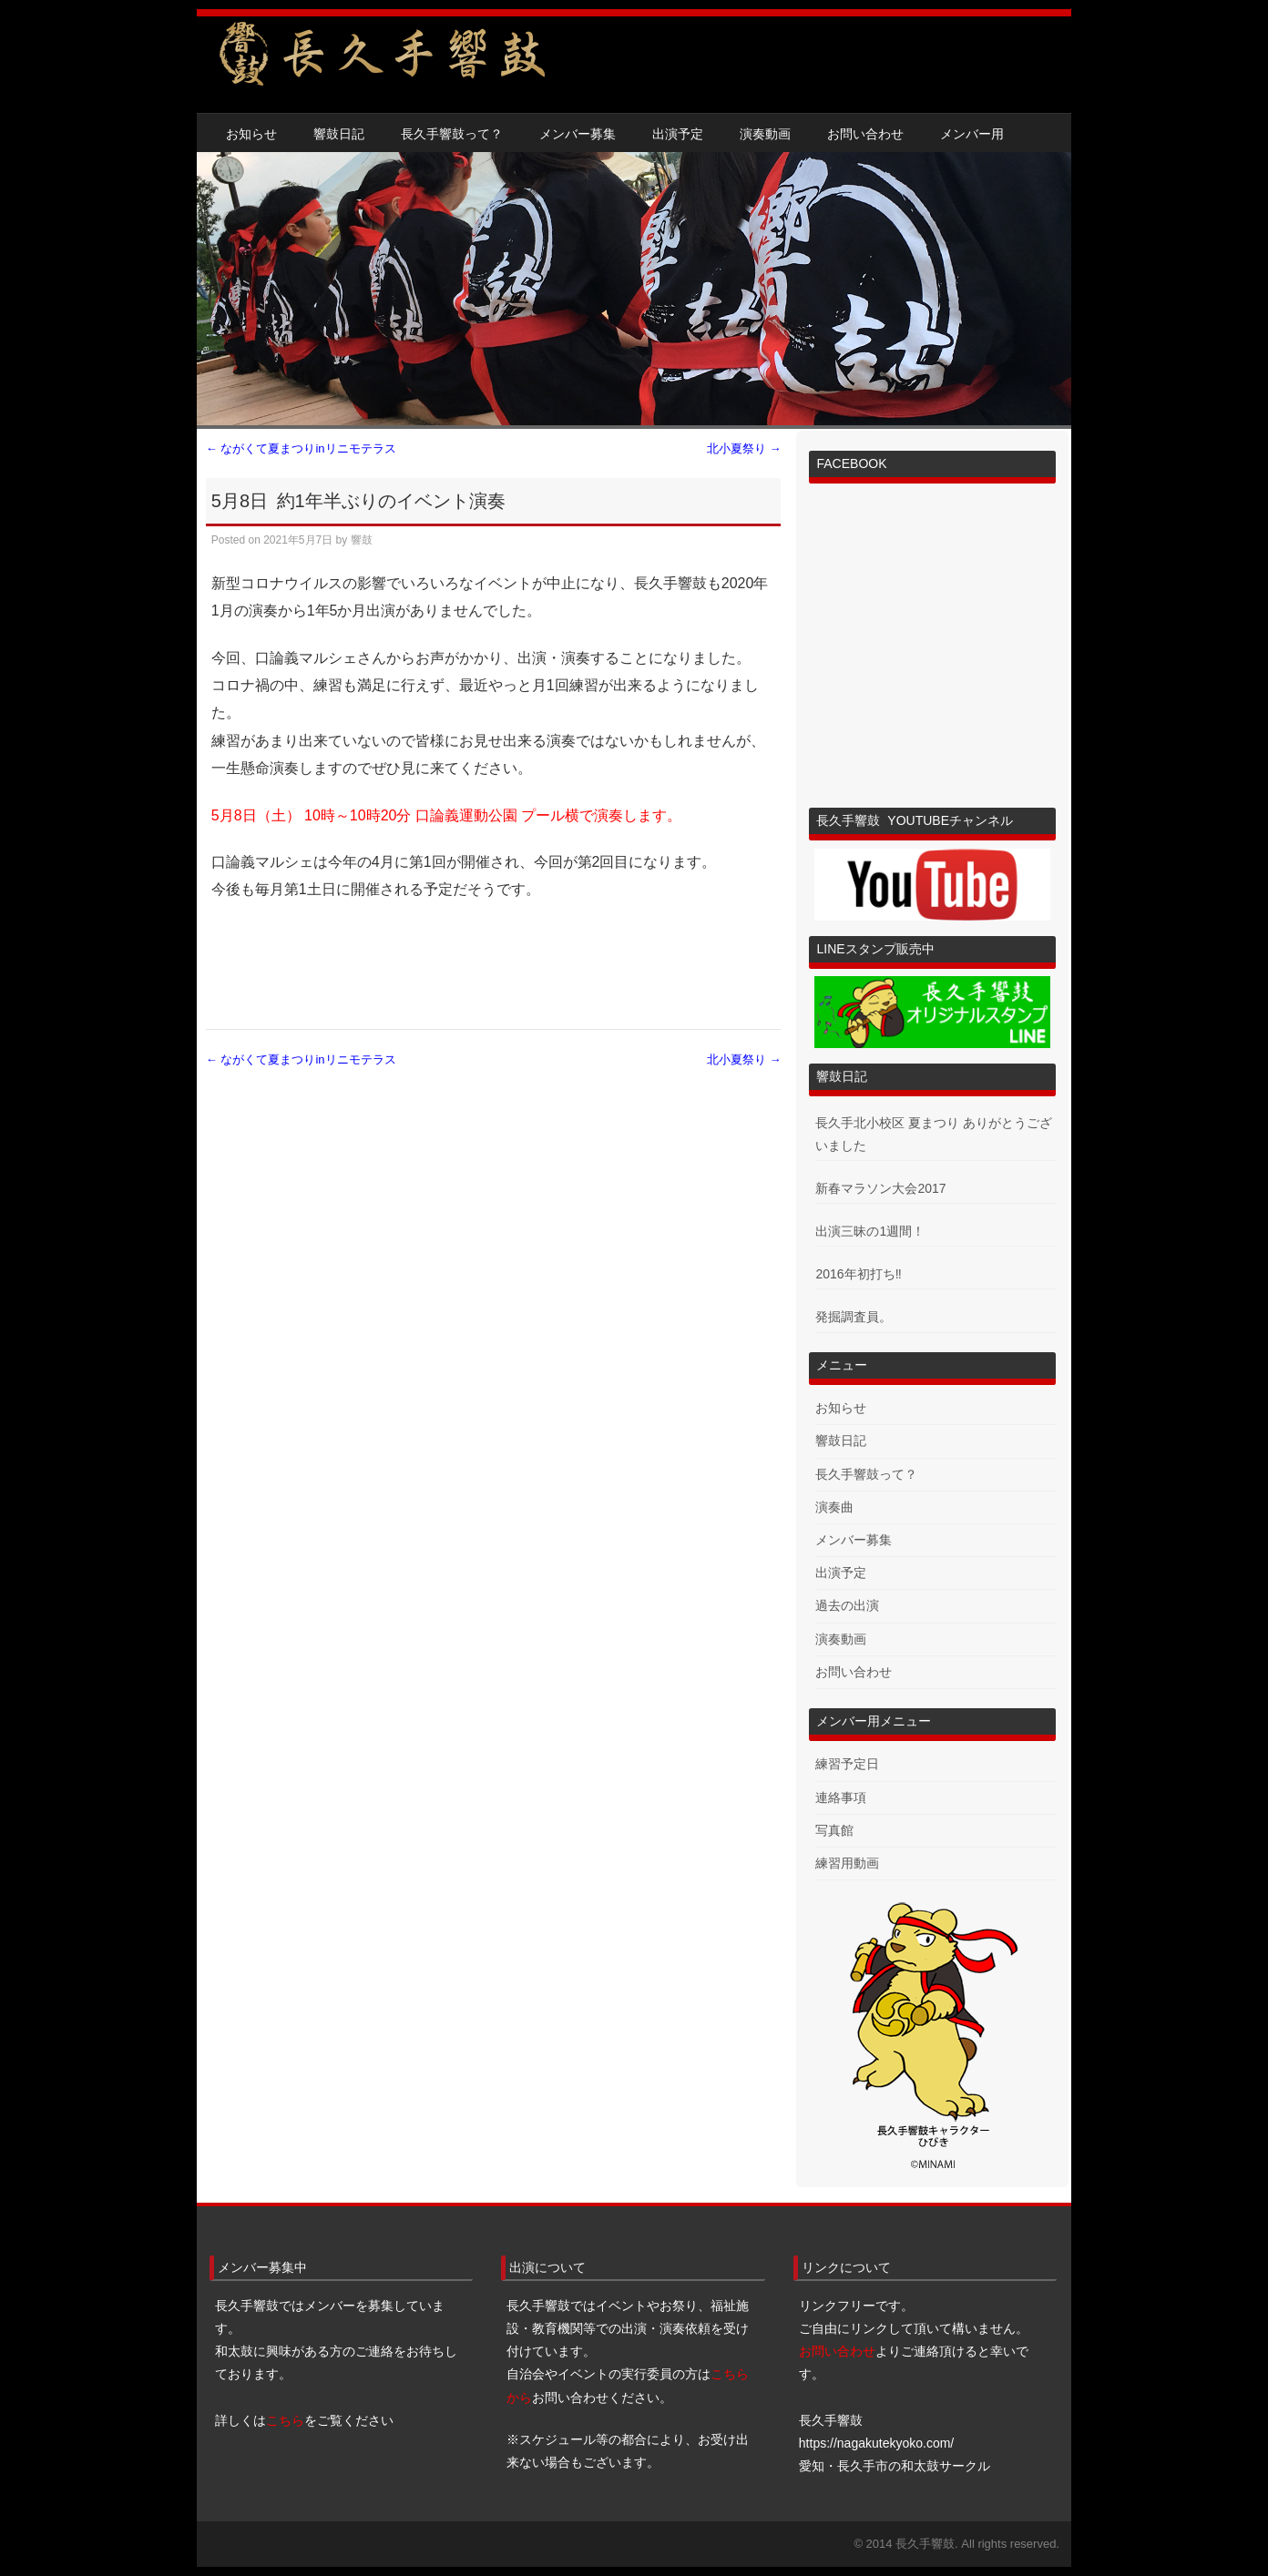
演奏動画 (765, 134)
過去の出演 (847, 1605)
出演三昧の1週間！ (870, 1231)
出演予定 (677, 134)
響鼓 (362, 540)
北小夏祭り (744, 448)
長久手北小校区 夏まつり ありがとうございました (933, 1134)
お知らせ (251, 134)
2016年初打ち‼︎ (858, 1274)
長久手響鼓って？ (452, 134)
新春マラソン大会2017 (880, 1188)
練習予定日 (847, 1763)
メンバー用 (972, 134)
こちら (285, 2420)
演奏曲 (834, 1507)
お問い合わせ (865, 134)
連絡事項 (840, 1797)
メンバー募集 (577, 134)
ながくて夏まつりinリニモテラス (301, 448)
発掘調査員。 (853, 1316)
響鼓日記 (338, 134)
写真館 (834, 1830)
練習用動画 (847, 1863)
